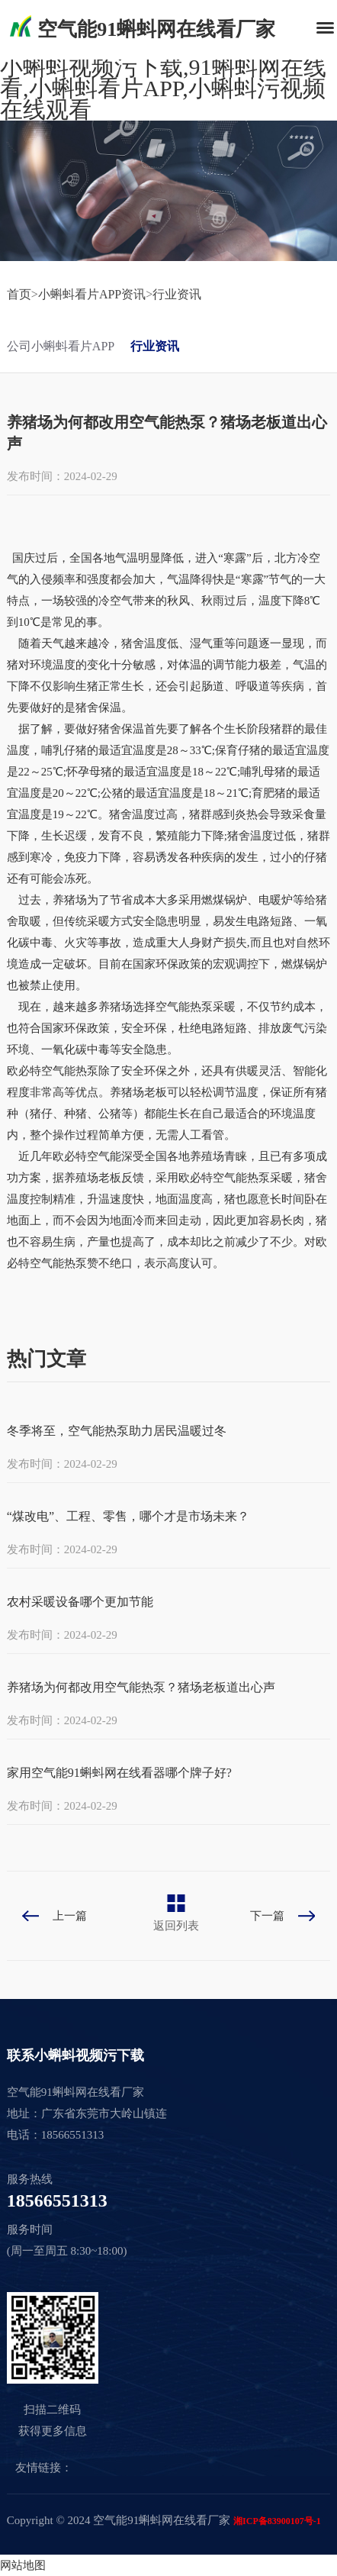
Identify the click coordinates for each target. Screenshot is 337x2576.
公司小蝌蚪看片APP (60, 346)
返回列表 (176, 1926)
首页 (19, 294)
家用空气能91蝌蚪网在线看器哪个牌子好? (119, 1772)
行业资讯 (176, 294)
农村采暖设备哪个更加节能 (80, 1601)
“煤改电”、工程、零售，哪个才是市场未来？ (128, 1516)
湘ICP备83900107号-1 (277, 2521)
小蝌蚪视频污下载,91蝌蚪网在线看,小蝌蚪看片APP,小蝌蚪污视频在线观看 (163, 88)
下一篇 (267, 1916)
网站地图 (23, 2565)
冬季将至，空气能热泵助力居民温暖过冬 (116, 1430)
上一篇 (70, 1916)
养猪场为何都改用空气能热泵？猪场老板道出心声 (141, 1687)
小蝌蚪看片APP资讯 (92, 294)
